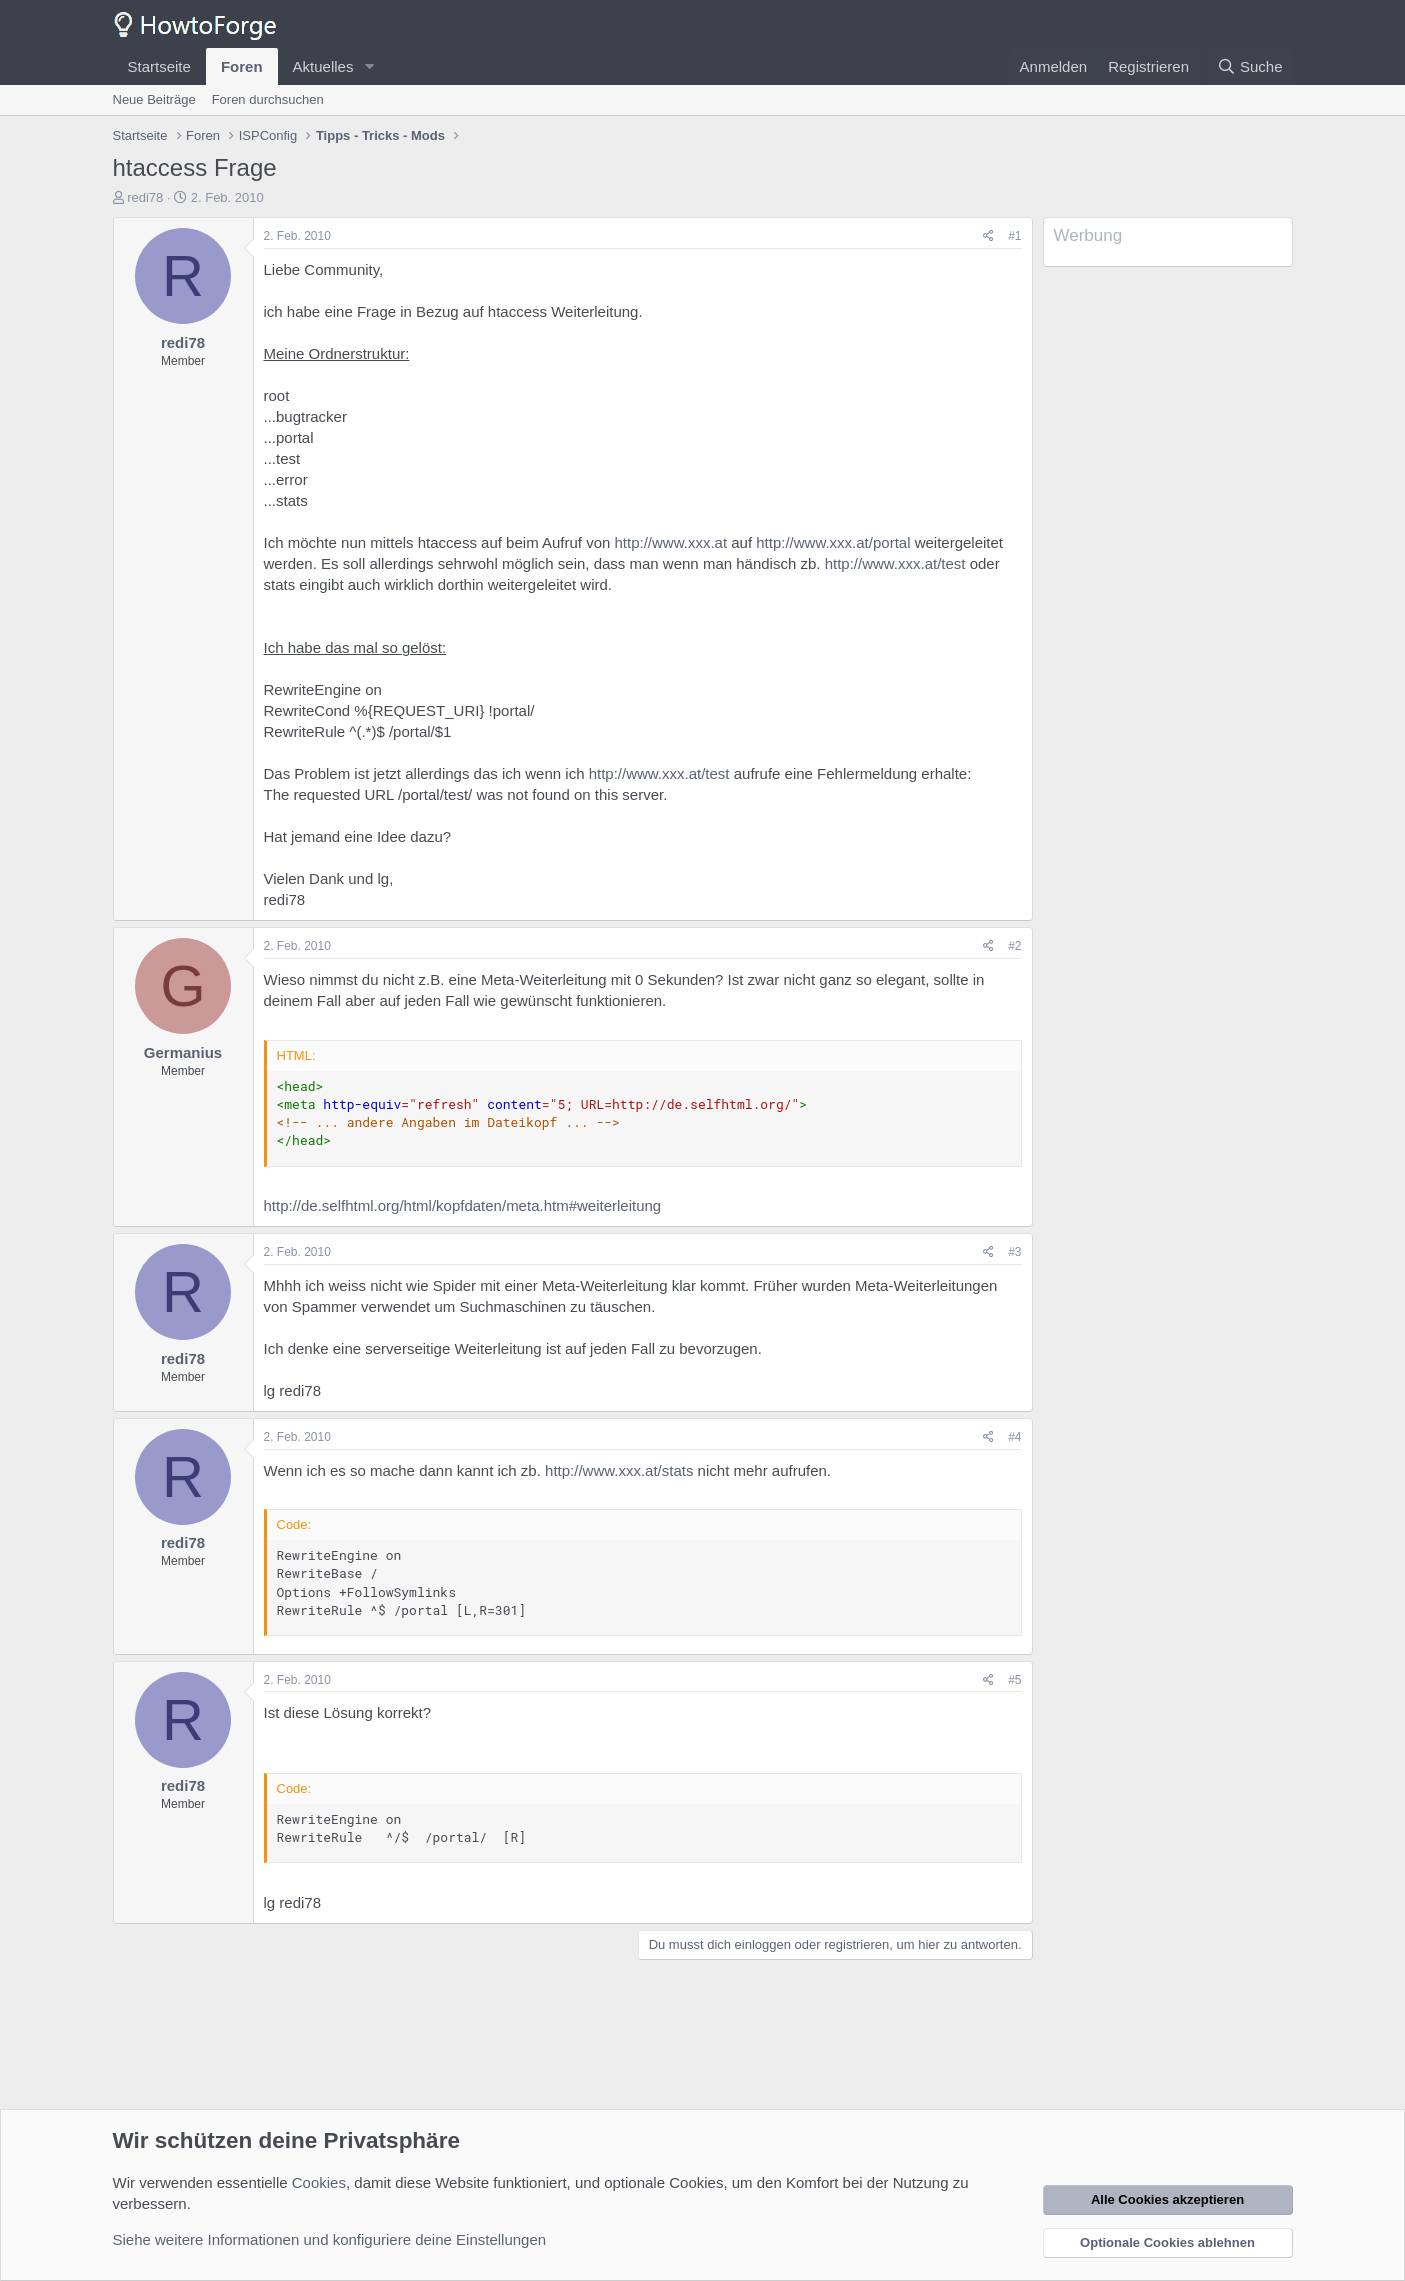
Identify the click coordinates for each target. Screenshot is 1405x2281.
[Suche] (1250, 66)
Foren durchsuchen (268, 99)
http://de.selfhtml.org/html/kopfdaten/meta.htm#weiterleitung (463, 1205)
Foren (242, 66)
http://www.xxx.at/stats (619, 1470)
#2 (1014, 946)
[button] (369, 66)
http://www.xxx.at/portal (833, 542)
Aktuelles (323, 66)
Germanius (183, 1052)
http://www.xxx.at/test (895, 563)
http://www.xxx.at (671, 542)
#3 (1014, 1252)
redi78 (145, 197)
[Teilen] (988, 236)
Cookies (319, 2182)
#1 (1014, 236)
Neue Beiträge (154, 99)
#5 (1014, 1680)
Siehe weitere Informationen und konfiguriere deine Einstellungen (330, 2239)
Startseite (159, 66)
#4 (1014, 1437)
